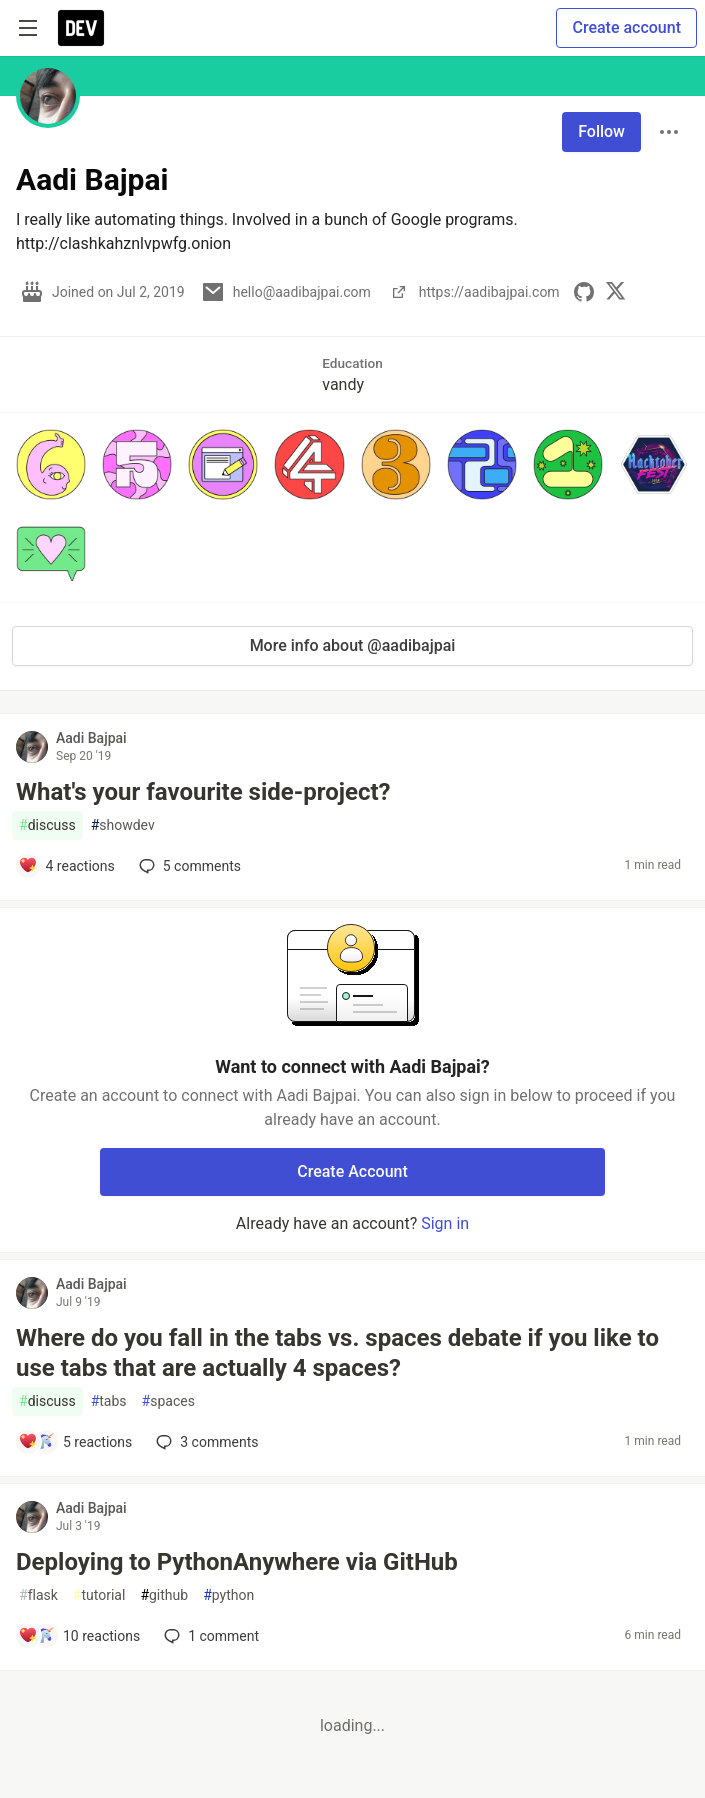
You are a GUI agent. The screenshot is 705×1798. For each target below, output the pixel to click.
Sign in (445, 1223)
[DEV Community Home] (81, 28)
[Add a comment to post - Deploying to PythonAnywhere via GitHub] (79, 1636)
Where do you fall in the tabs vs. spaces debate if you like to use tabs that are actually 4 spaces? (337, 1353)
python (228, 1595)
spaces (168, 1401)
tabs (109, 1401)
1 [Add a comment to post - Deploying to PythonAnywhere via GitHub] (209, 1636)
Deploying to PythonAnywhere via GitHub (237, 1562)
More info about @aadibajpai (353, 645)
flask (38, 1595)
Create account (626, 27)
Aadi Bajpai (91, 738)
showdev (123, 825)
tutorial (99, 1595)
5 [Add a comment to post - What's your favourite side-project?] (188, 866)
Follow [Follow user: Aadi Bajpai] (601, 131)
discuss (47, 825)
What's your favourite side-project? (203, 792)
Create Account (352, 1171)
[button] (51, 464)
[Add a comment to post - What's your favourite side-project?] (66, 866)
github (164, 1595)
